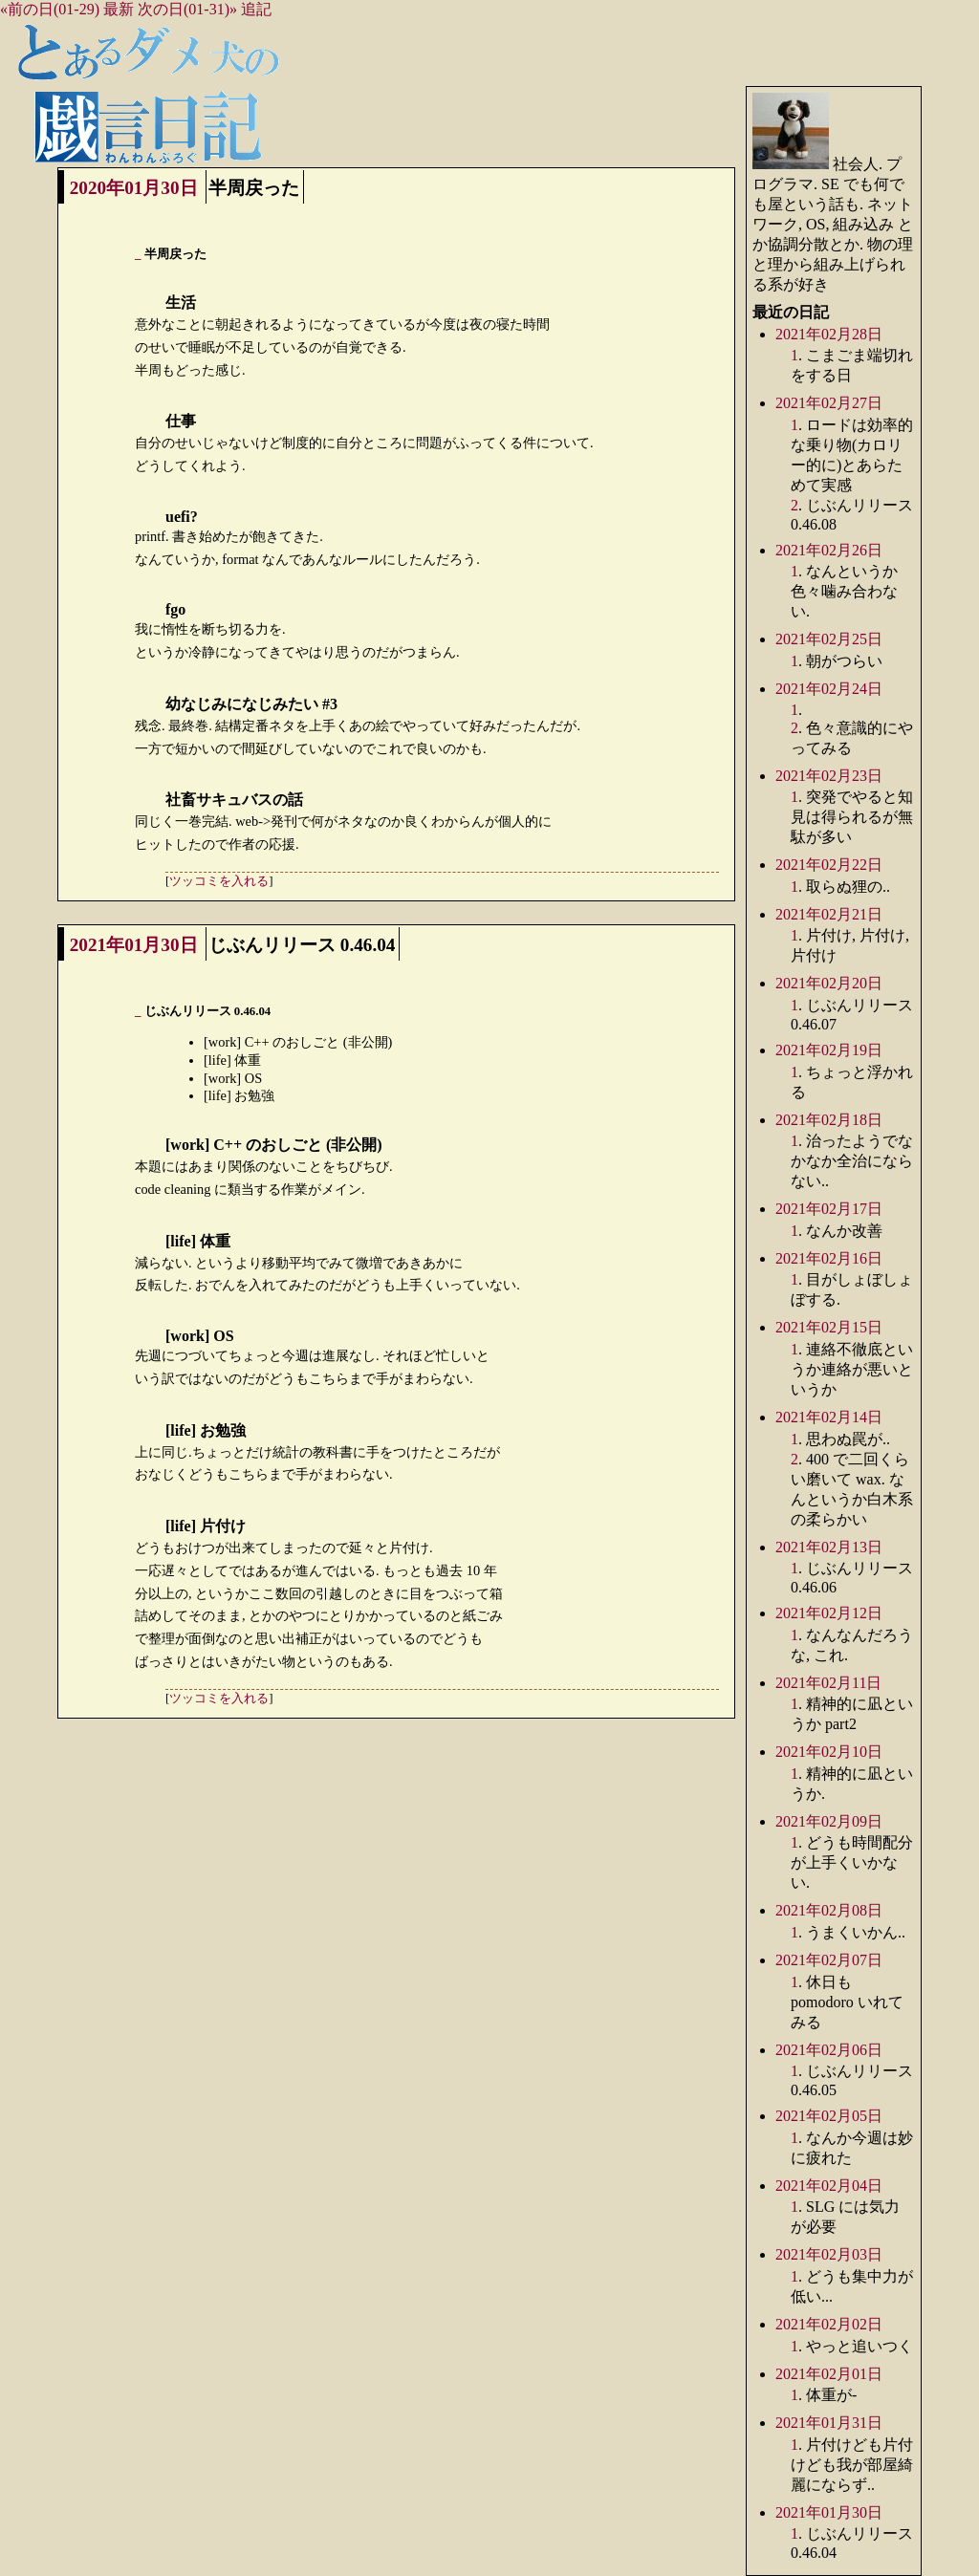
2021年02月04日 (828, 2185)
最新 (118, 9)
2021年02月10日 (828, 1751)
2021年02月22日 (828, 864)
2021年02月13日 (828, 1547)
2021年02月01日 (828, 2374)
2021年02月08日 (828, 1910)
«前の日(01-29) (49, 9)
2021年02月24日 (828, 689)
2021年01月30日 (134, 945)
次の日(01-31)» (187, 9)
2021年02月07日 (828, 1960)
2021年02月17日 (828, 1209)
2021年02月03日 (828, 2254)
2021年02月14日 (828, 1417)
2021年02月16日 (828, 1258)
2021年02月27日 (828, 403)
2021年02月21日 (828, 914)
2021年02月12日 (828, 1613)
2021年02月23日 (828, 776)
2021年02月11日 (828, 1683)
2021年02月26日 (828, 550)
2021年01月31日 (828, 2422)
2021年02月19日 (828, 1050)
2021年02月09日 (828, 1821)
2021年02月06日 (828, 2050)
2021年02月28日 (828, 334)
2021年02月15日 (828, 1327)
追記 (256, 9)
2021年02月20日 (828, 983)
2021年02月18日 (828, 1120)
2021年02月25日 (828, 639)
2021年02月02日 (828, 2324)
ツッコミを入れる (219, 881)
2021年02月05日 (828, 2116)
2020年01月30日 (134, 188)
